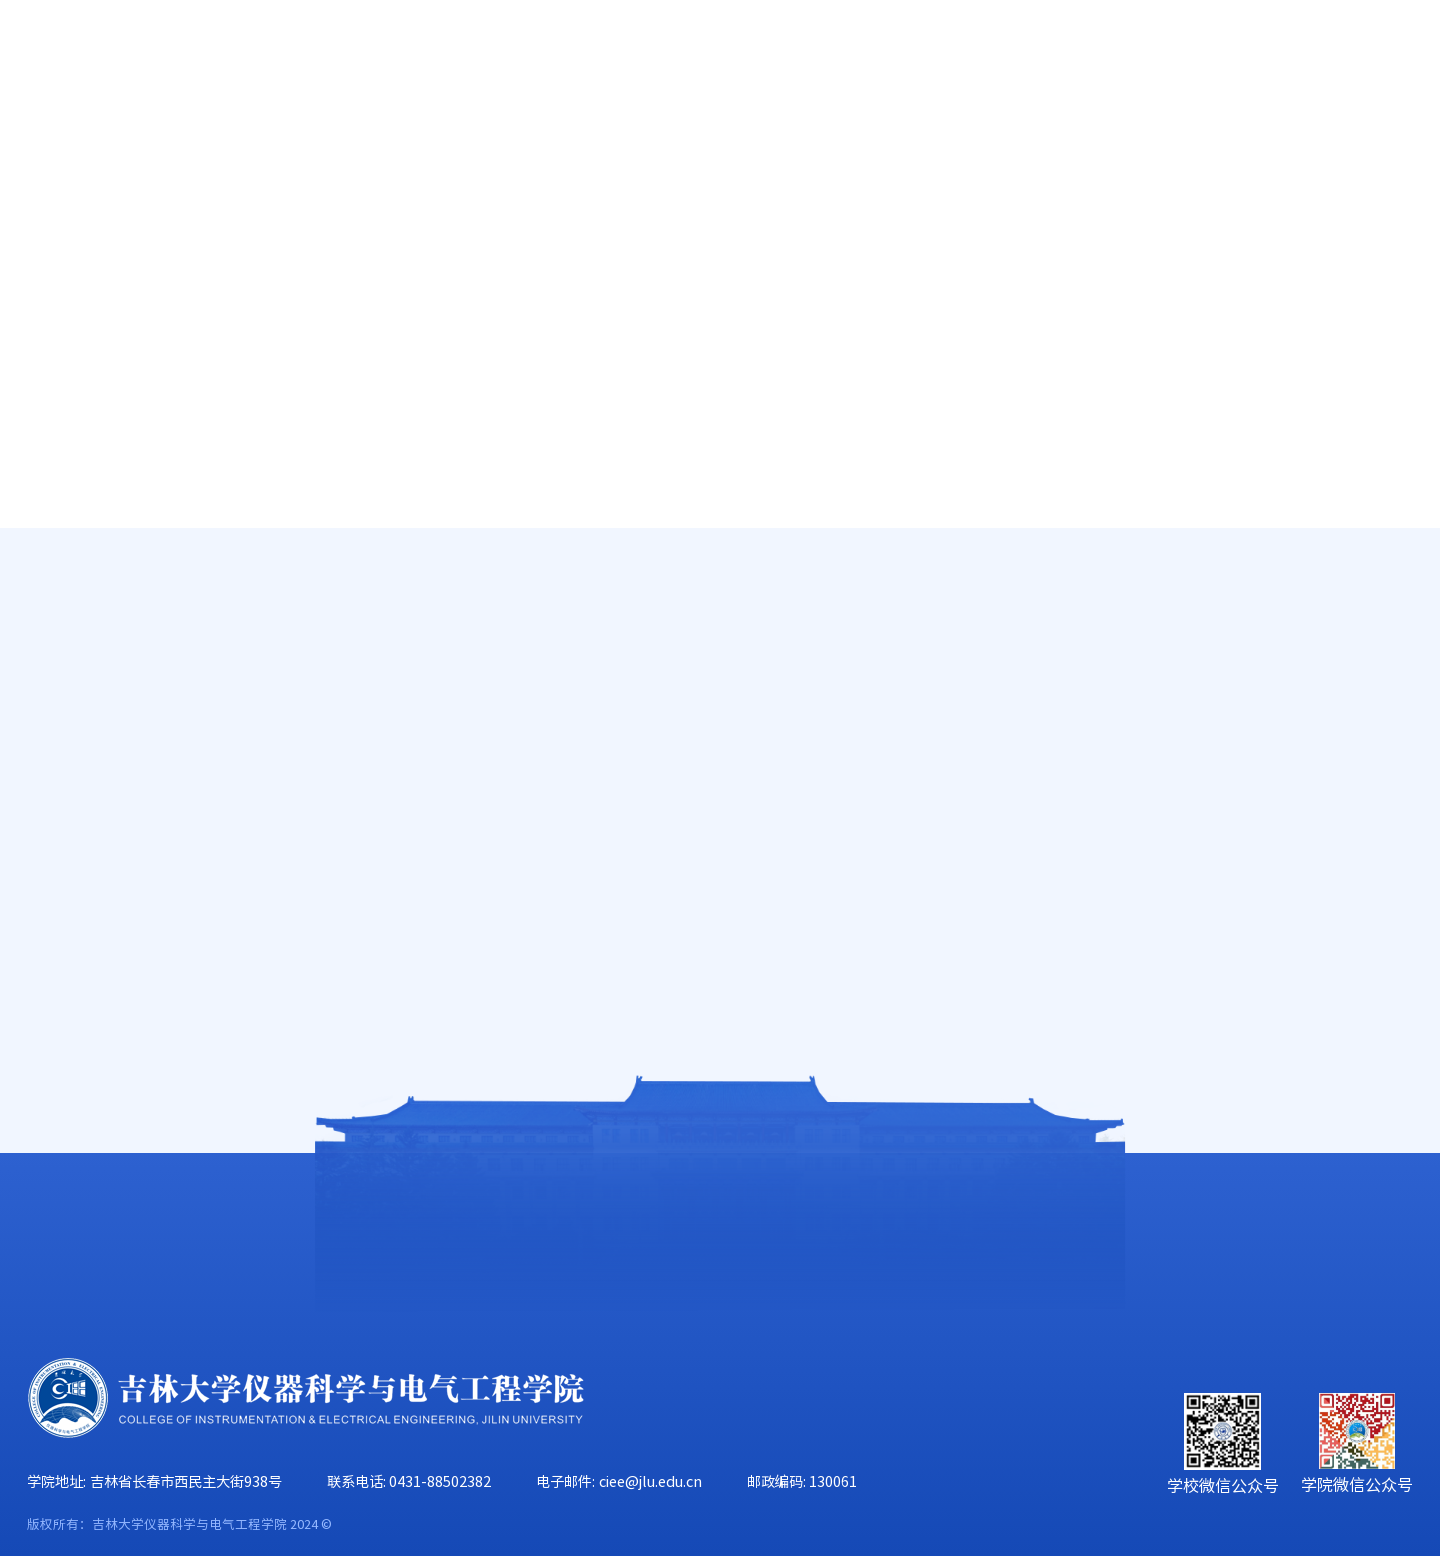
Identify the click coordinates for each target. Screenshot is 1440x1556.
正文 (1399, 604)
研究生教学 (123, 617)
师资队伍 (328, 142)
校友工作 (1228, 142)
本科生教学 (123, 557)
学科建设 (778, 142)
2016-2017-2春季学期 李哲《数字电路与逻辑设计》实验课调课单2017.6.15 (720, 943)
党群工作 (928, 142)
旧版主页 (1327, 58)
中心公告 (1341, 604)
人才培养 (478, 142)
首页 (46, 142)
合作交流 (1378, 142)
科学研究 (628, 142)
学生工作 (1078, 142)
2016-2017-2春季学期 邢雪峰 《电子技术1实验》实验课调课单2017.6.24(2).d (641, 869)
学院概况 (178, 142)
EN (1253, 58)
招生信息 (114, 738)
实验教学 (114, 677)
